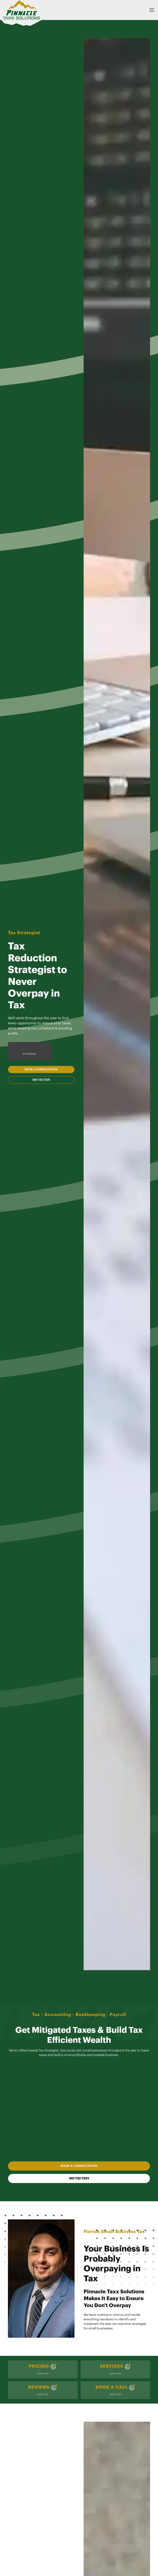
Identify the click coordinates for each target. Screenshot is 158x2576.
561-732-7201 (41, 1079)
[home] (21, 10)
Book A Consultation (41, 1069)
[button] (151, 10)
